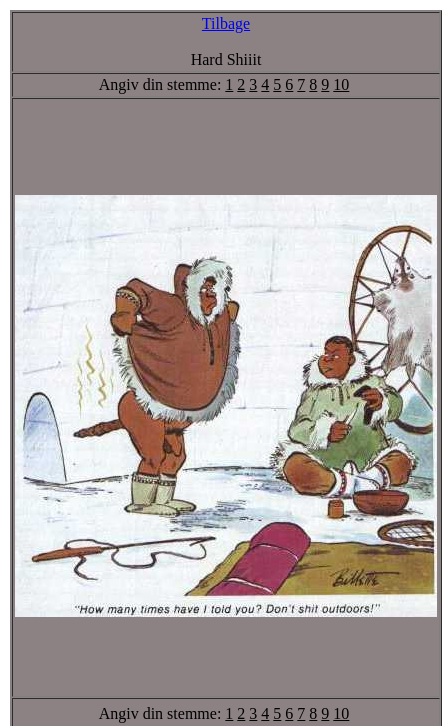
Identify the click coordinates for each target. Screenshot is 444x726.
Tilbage (226, 23)
